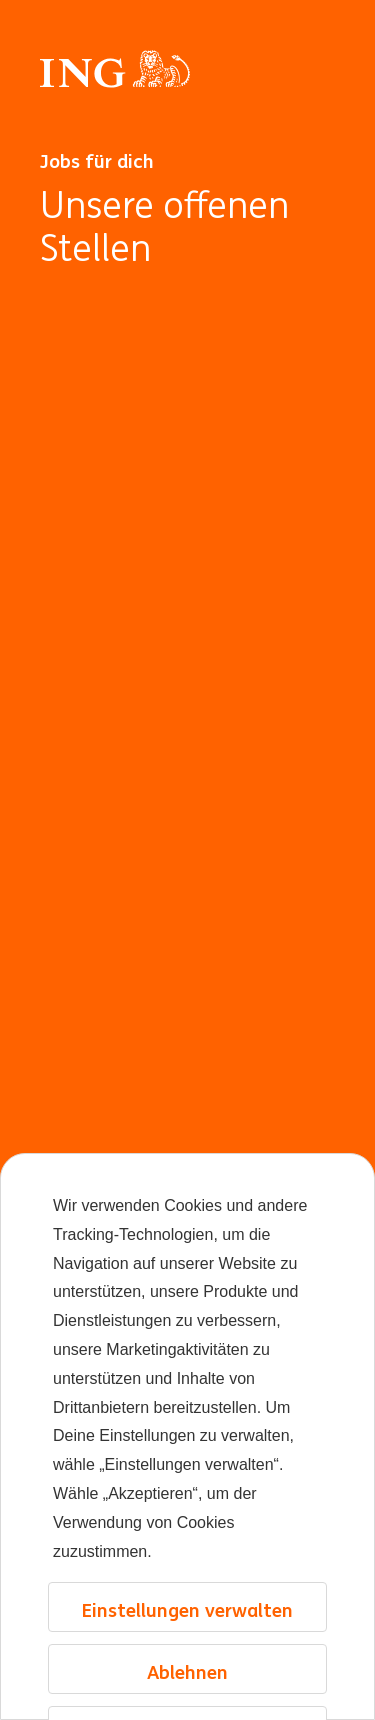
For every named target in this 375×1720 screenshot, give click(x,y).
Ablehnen (187, 1672)
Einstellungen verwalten (187, 1610)
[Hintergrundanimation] (187, 988)
